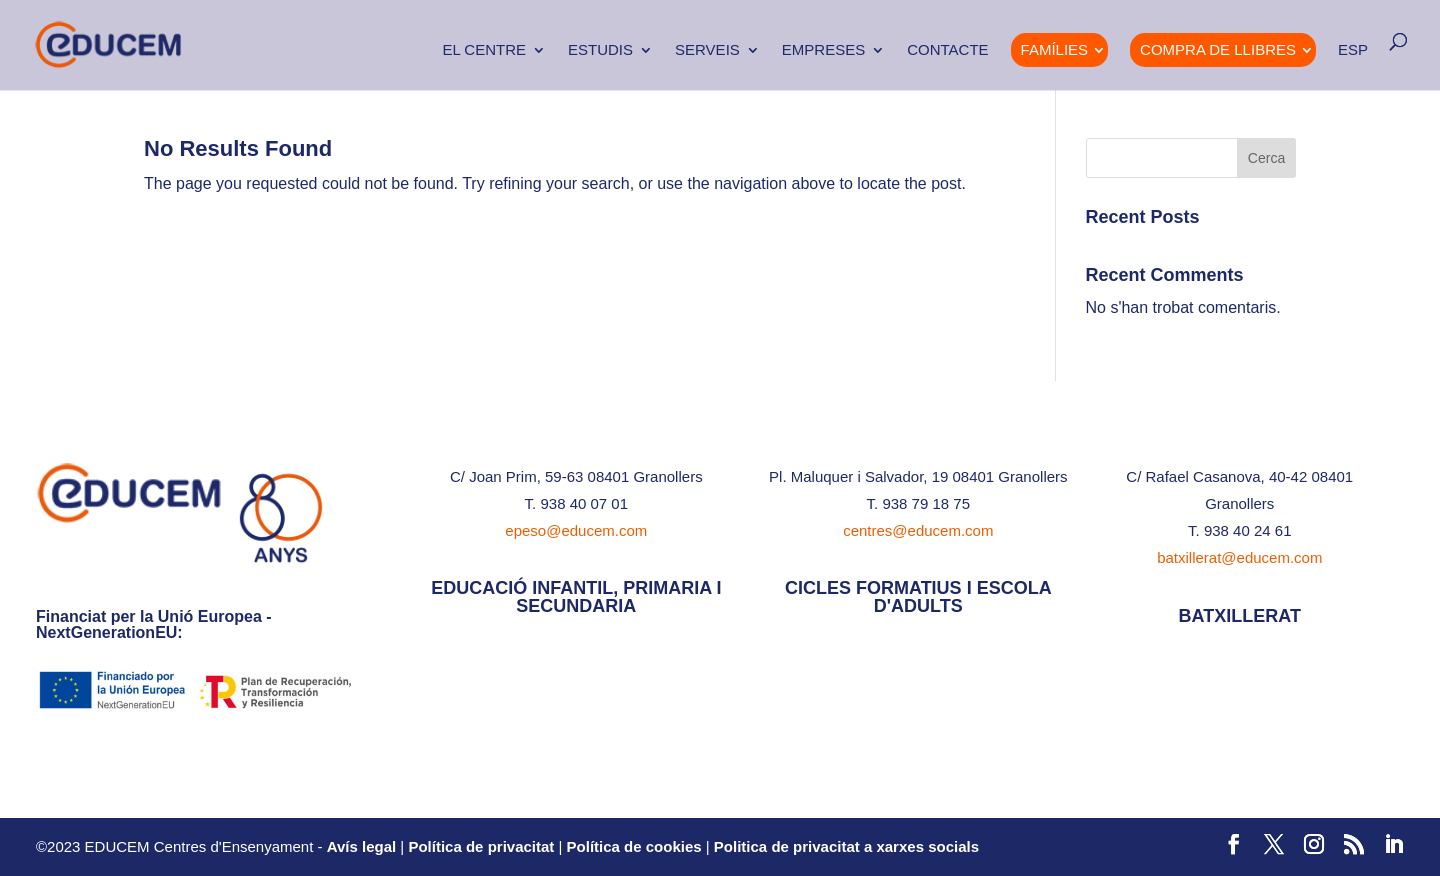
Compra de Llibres (1218, 49)
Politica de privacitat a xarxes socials (846, 846)
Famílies (1055, 49)
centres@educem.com (918, 530)
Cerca (1266, 158)
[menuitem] (1353, 66)
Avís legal (361, 846)
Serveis (707, 50)
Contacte (947, 50)
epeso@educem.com (576, 530)
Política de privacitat (481, 846)
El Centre (484, 50)
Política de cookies (634, 846)
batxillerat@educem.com (1239, 557)
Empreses (823, 50)
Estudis (600, 50)
